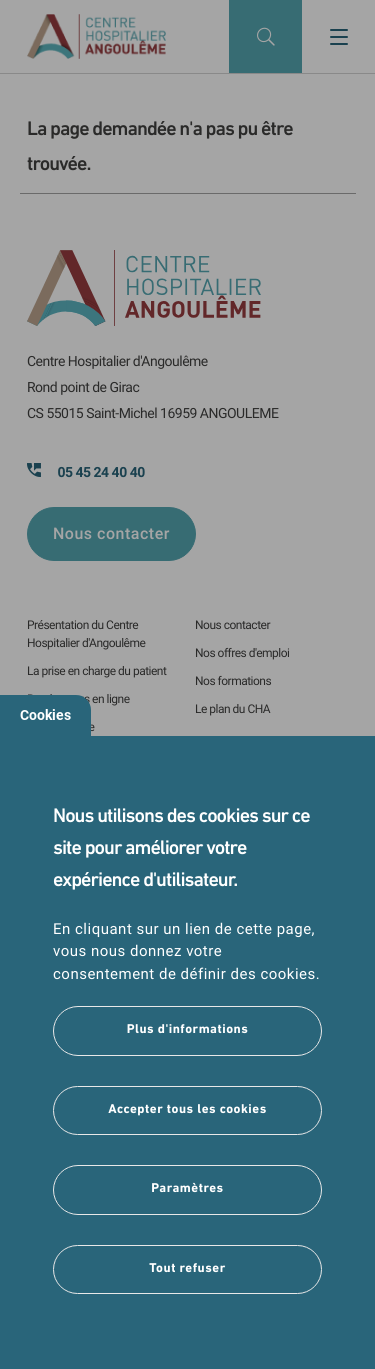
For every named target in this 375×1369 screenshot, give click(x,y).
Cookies (45, 715)
